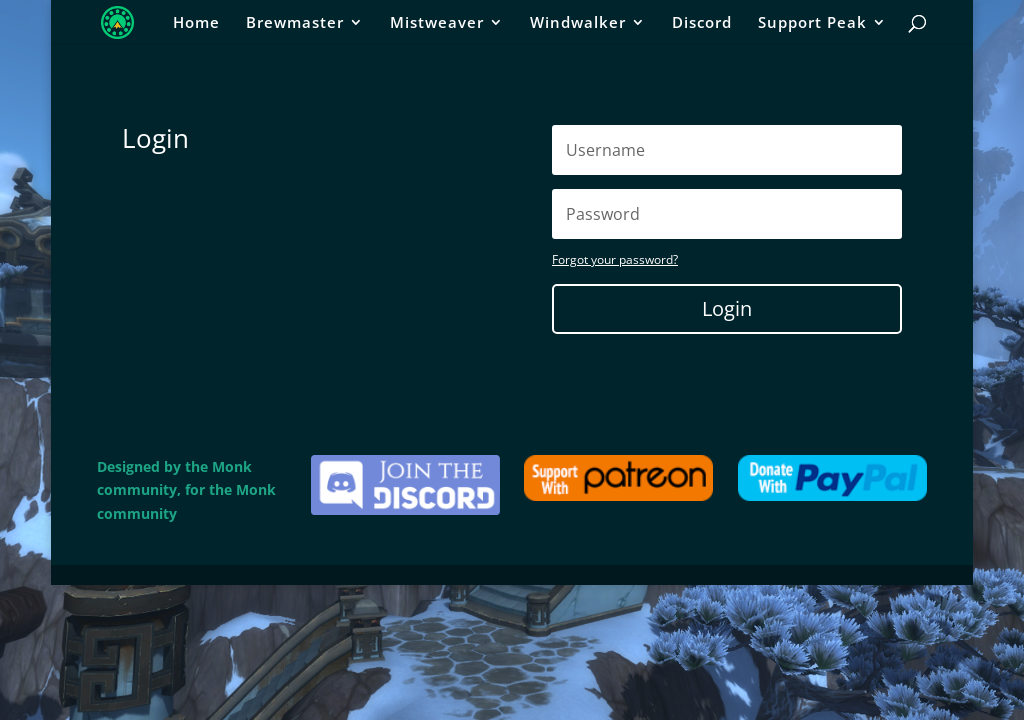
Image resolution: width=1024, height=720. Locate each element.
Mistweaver (437, 23)
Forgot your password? (615, 259)
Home (196, 23)
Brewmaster (295, 23)
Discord (702, 23)
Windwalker (578, 23)
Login (727, 308)
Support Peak (812, 23)
